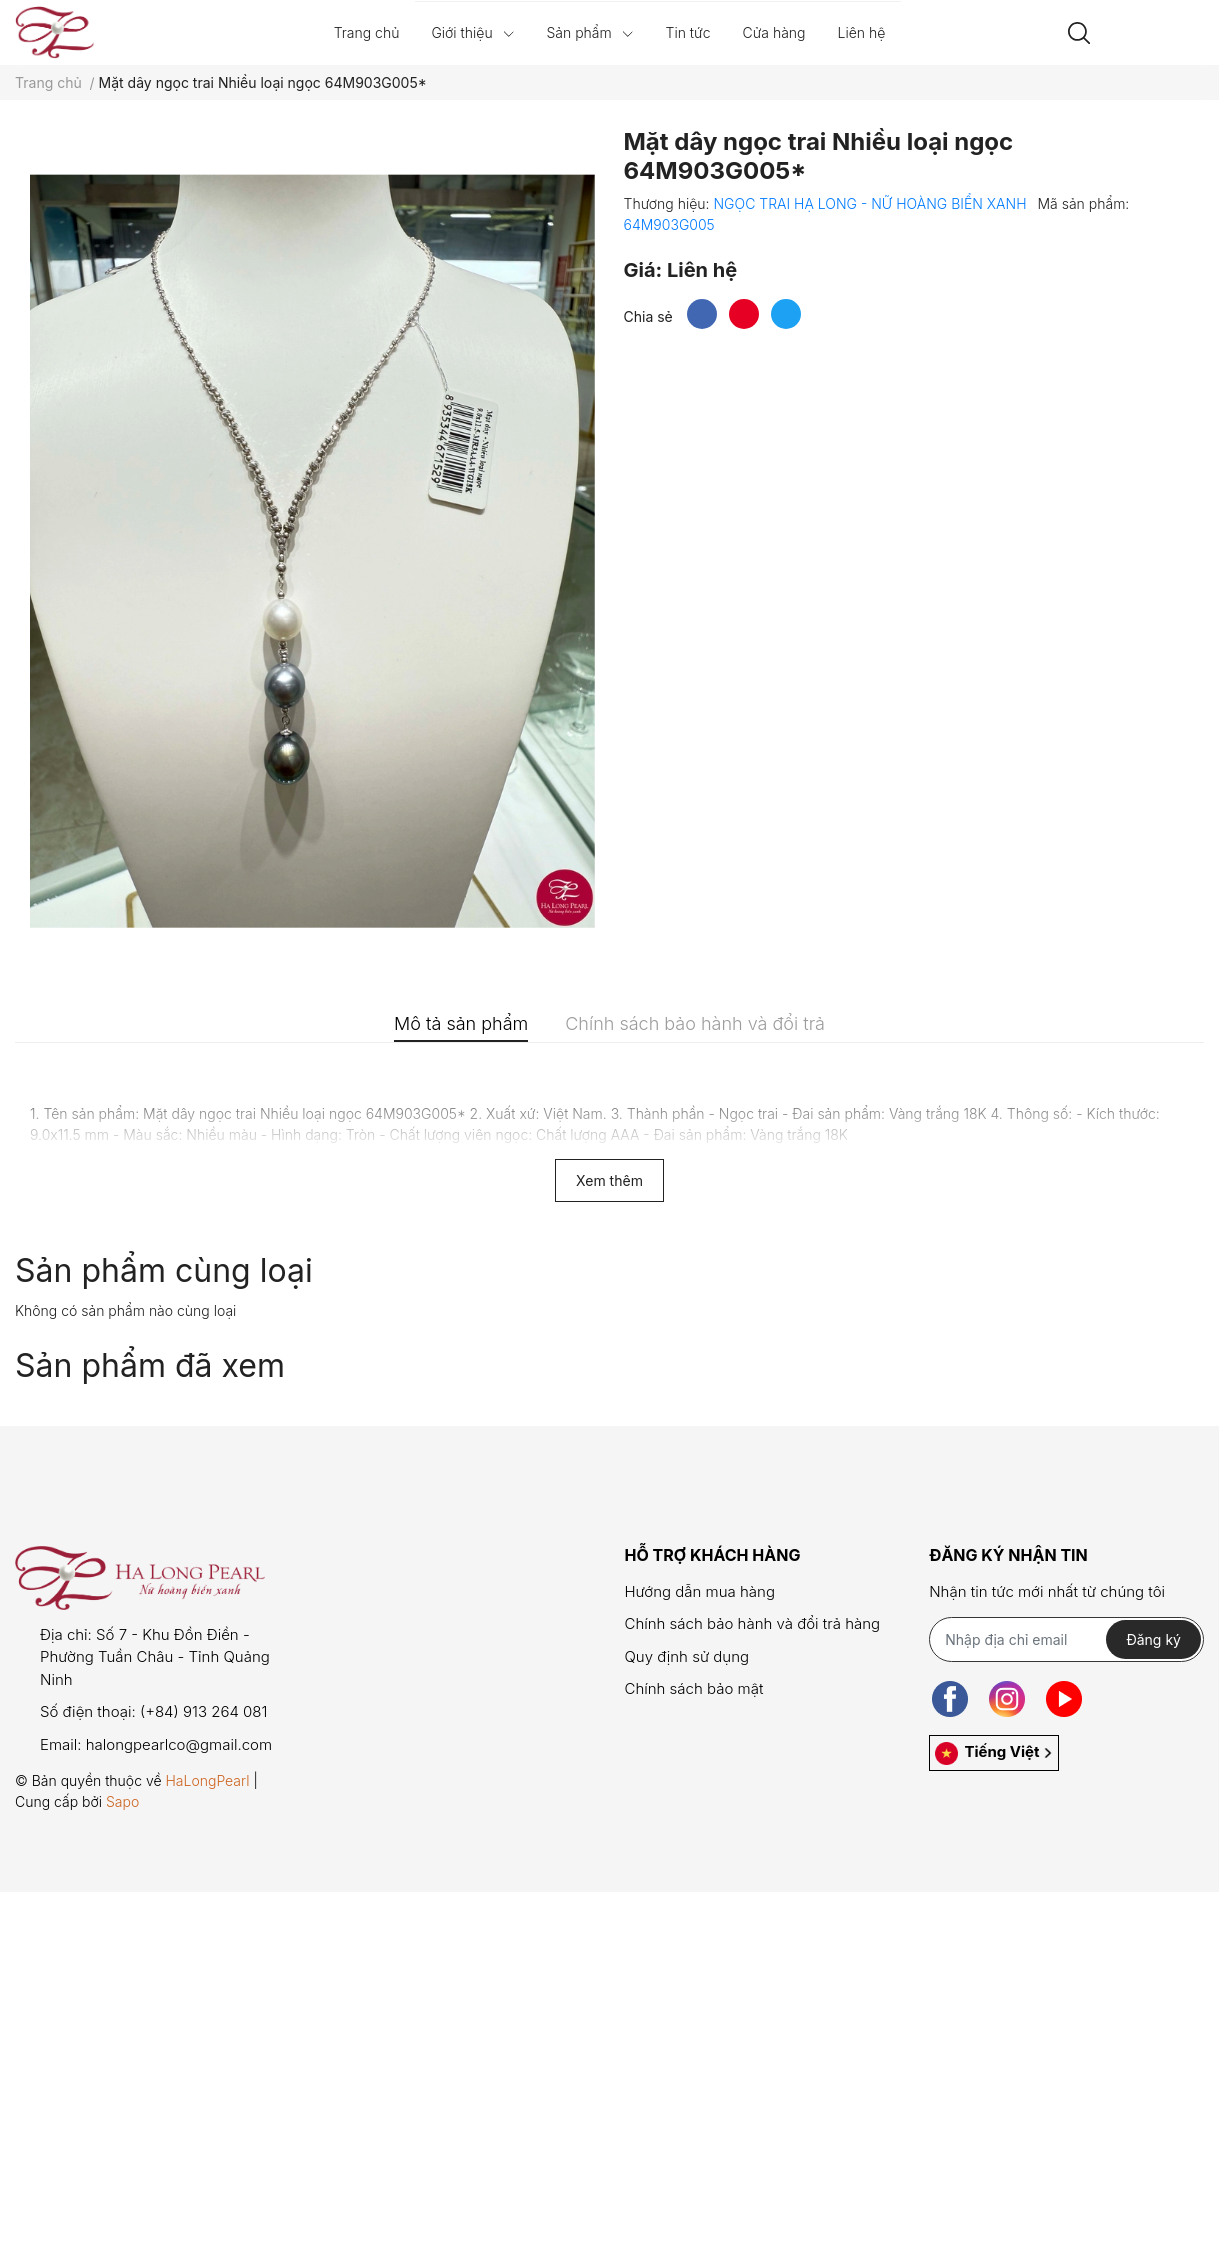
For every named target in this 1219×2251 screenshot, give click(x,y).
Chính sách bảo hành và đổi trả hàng (752, 1623)
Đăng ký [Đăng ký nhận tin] (1153, 1639)
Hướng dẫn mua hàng (699, 1591)
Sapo (122, 1801)
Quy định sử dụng (686, 1656)
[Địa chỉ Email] (1066, 1639)
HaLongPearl (207, 1780)
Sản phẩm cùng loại (164, 1270)
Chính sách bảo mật (693, 1688)
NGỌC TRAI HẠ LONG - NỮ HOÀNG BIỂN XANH (871, 203)
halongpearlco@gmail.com (179, 1744)
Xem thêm (609, 1180)
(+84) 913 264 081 (204, 1711)
